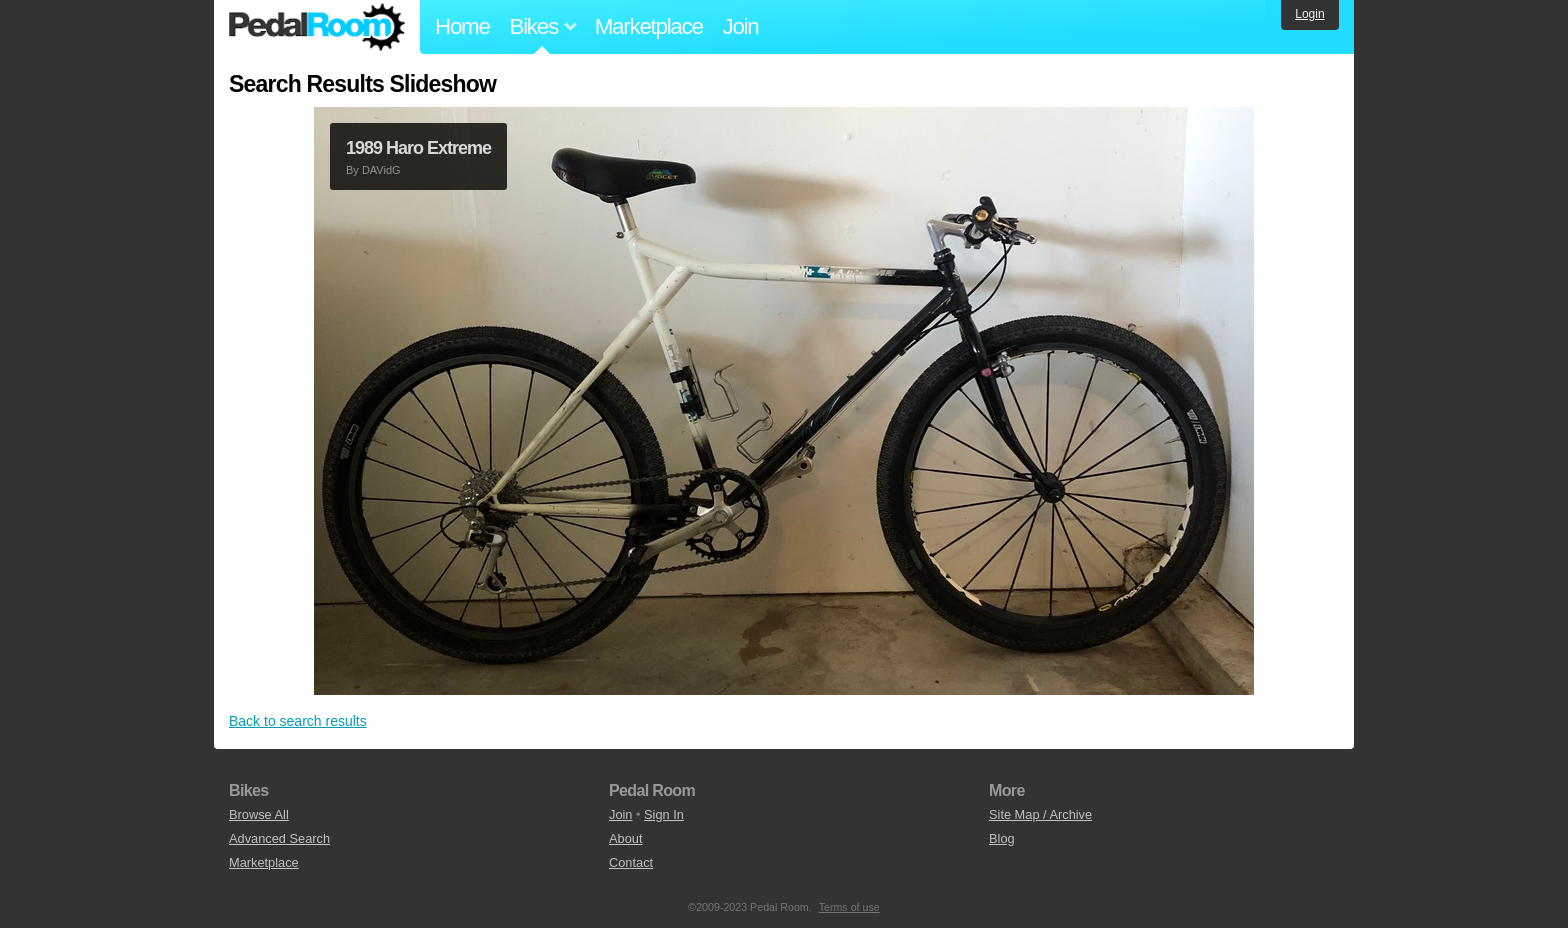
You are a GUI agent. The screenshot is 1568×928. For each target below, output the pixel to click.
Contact (631, 862)
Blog (1002, 838)
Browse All (259, 814)
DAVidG (381, 170)
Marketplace (649, 26)
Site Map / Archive (1040, 814)
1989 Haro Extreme (418, 148)
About (625, 838)
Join (741, 26)
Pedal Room (317, 27)
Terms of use (849, 907)
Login (1309, 14)
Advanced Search (279, 838)
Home (462, 26)
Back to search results (298, 721)
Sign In (664, 814)
